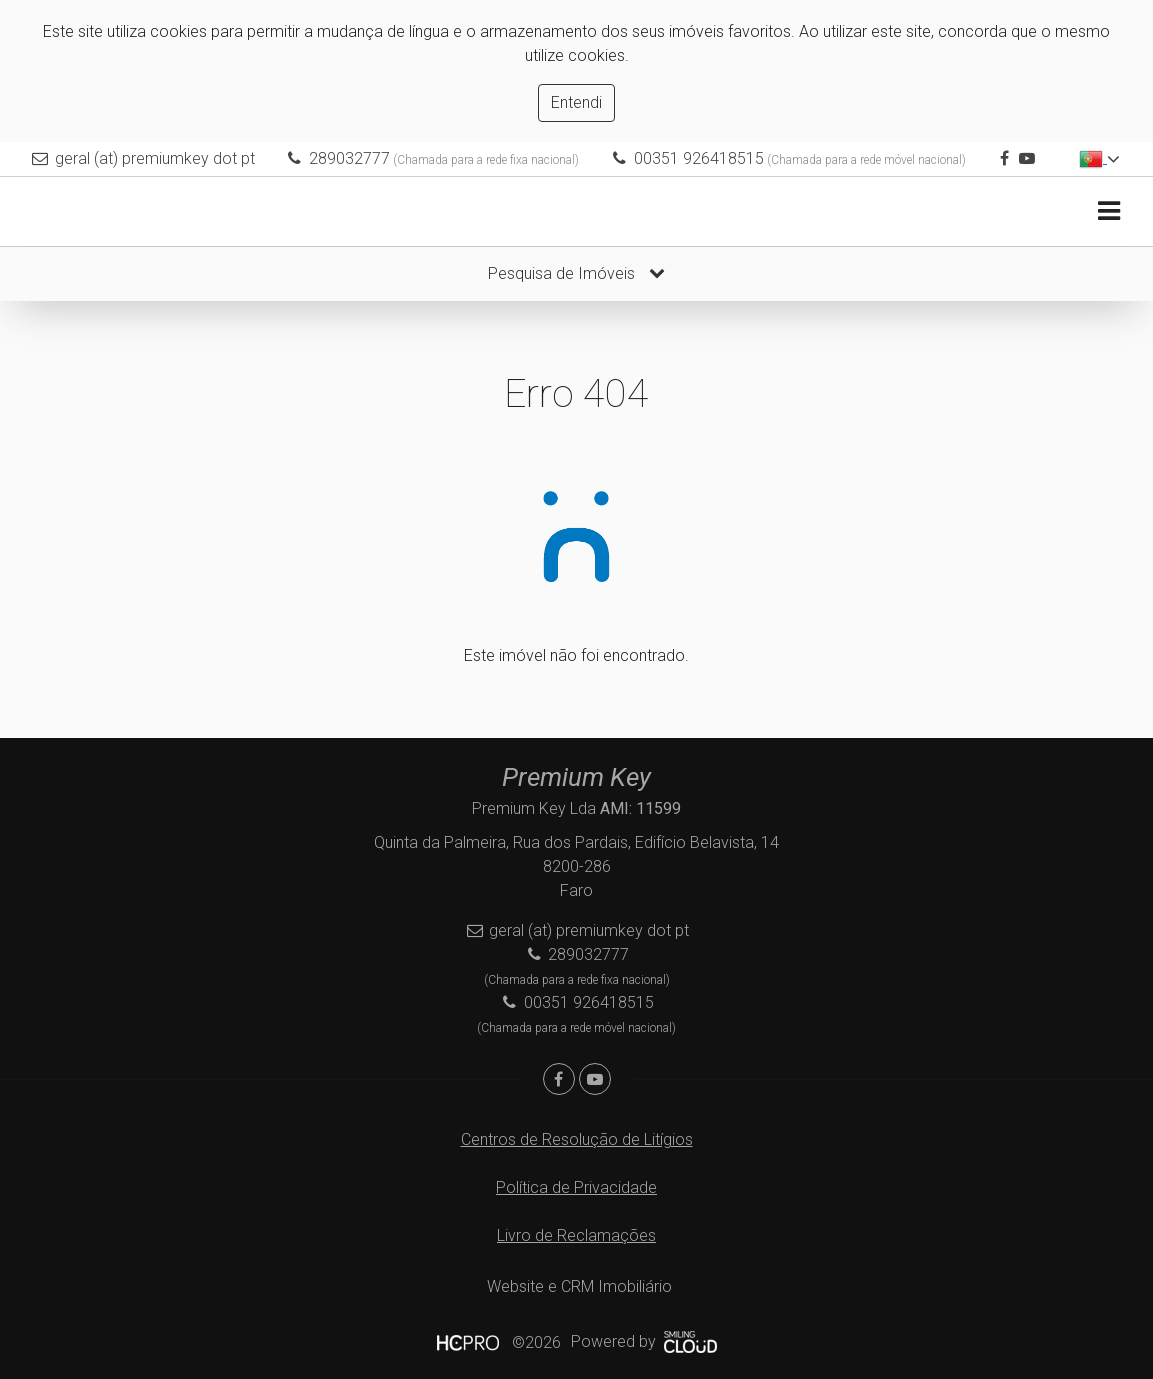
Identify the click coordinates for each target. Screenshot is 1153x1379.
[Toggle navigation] (1108, 211)
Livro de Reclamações (576, 1235)
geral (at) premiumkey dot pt (155, 158)
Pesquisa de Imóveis (576, 273)
